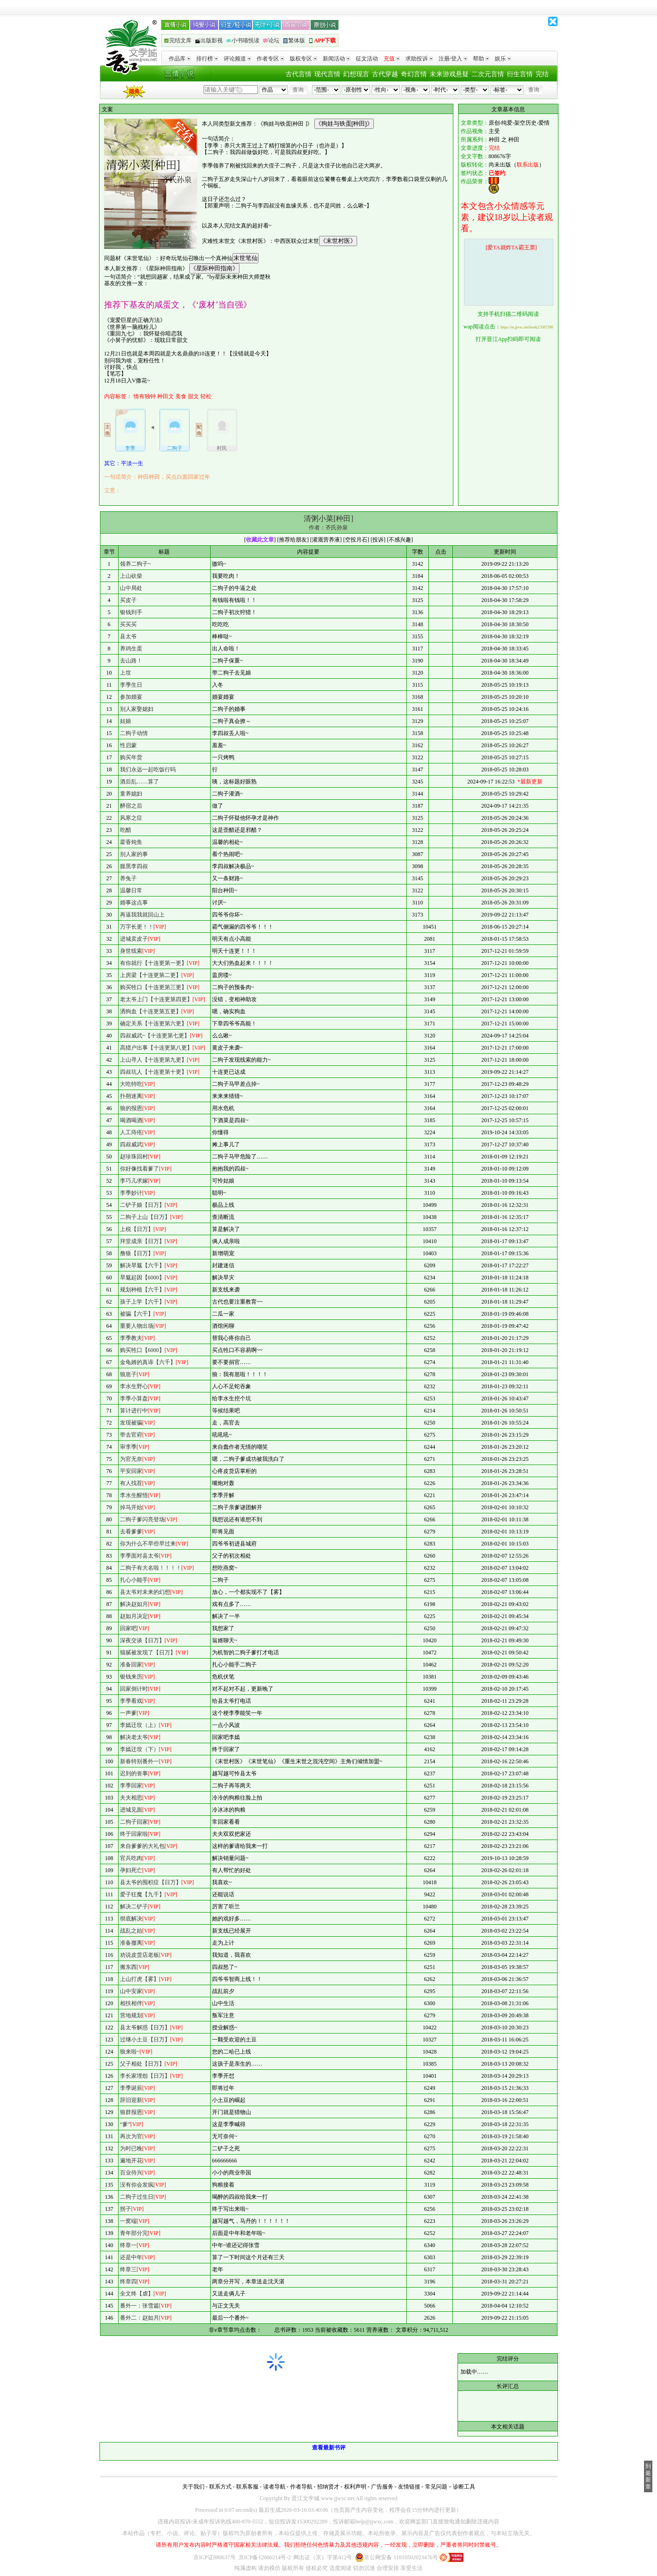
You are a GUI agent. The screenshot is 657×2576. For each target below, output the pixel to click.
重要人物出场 (136, 1326)
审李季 (128, 1447)
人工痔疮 (131, 1132)
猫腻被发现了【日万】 (148, 1652)
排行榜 (207, 58)
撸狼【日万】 (136, 1253)
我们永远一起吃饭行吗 (148, 769)
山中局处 (131, 588)
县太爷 (128, 636)
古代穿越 (385, 74)
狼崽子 (128, 1374)
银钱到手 (131, 612)
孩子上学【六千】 (142, 1301)
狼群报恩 (131, 2112)
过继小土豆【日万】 (145, 2039)
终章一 (128, 2245)
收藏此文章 (260, 539)
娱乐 (503, 58)
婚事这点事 (134, 902)
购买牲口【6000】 (142, 1350)
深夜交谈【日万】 (142, 1640)
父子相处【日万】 (142, 2064)
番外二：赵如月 (139, 2318)
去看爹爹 (131, 1531)
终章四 (128, 2281)
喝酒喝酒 (131, 1120)
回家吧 (128, 1628)
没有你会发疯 (136, 2184)
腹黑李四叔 (134, 866)
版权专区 (303, 58)
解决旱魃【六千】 (142, 1265)
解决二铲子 (134, 1906)
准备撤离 (131, 1943)
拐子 (125, 2209)
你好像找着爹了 (139, 1168)
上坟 (125, 672)
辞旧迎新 (131, 2100)
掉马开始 (131, 1507)
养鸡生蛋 (131, 648)
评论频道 (237, 58)
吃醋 (125, 830)
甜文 (193, 396)
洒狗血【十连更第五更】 (150, 1011)
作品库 (180, 58)
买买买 (128, 624)
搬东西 (128, 1967)
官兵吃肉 (131, 1858)
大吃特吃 (131, 1084)
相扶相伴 (131, 2003)
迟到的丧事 (134, 1773)
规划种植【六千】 (142, 1289)
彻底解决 (131, 1918)
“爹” (125, 2124)
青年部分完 (134, 2233)
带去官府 (131, 1435)
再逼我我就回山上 (142, 914)
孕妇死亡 (131, 1870)
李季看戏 (131, 1701)
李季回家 (131, 1785)
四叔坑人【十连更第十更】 (153, 1072)
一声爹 (128, 1713)
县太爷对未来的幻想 (145, 1592)
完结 (542, 74)
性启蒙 (128, 745)
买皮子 (128, 600)
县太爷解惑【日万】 (145, 2027)
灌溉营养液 (326, 539)
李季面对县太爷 (139, 1555)
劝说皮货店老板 (139, 1955)
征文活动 (367, 58)
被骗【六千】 (136, 1314)
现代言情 (327, 74)
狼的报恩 (131, 1108)
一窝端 (128, 2221)
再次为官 (131, 2136)
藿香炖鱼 (131, 842)
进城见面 (131, 1810)
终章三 (128, 2269)
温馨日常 (131, 890)
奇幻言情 (414, 74)
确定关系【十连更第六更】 (153, 1023)
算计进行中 (134, 1410)
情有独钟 (144, 396)
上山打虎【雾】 (139, 1979)
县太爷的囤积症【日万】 (150, 1882)
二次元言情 (487, 74)
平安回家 (131, 1471)
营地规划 (131, 2015)
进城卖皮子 (134, 939)
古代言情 (298, 74)
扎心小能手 (134, 1580)
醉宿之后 (131, 806)
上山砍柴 (131, 576)
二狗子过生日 (136, 2197)
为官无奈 (131, 1459)
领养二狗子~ (135, 564)
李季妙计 (131, 1193)
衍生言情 (520, 74)
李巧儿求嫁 (134, 1181)
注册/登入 (452, 58)
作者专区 (270, 58)
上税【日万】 (136, 1229)
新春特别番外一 (139, 1761)
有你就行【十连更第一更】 (153, 963)
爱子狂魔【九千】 (142, 1894)
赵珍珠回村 (134, 1156)
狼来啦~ (130, 2051)
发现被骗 (131, 1422)
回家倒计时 (134, 1689)
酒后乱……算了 (139, 781)
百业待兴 (131, 2172)
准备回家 (131, 1664)
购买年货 (131, 757)
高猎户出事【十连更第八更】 (156, 1047)
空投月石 (356, 539)
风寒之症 (131, 818)
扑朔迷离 (131, 1096)
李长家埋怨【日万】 (145, 2076)
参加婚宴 (131, 697)
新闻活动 (336, 58)
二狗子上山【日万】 (145, 1217)
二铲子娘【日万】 (142, 1205)
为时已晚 (131, 2148)
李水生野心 (134, 1386)
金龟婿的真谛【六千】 (148, 1362)
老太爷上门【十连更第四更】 (156, 999)
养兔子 (128, 878)
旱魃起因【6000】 (142, 1277)
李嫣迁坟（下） (139, 1749)
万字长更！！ (136, 926)
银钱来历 (131, 1676)
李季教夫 (131, 1338)
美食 (180, 396)
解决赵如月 (134, 1604)
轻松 (206, 396)
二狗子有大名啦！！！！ (150, 1568)
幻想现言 (356, 74)
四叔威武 (131, 1144)
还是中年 (131, 2257)
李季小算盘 (134, 1398)
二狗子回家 (134, 1822)
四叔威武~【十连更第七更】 (155, 1035)
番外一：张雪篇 (139, 2305)
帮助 (481, 58)
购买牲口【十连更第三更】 (153, 987)
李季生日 (131, 685)
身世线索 (131, 951)
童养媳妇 (131, 793)
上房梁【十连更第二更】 (150, 975)
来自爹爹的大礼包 (142, 1846)
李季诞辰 (131, 2088)
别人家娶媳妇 (136, 709)
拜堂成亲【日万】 (142, 1241)
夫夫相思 (131, 1797)
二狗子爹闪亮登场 (142, 1519)
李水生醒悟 (134, 1495)
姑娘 (125, 721)
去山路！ (131, 660)
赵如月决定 (134, 1616)
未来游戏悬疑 (449, 74)
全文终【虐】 (136, 2293)
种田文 (165, 396)
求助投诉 (419, 58)
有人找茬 (131, 1483)
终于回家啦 (134, 1834)
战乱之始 (131, 1930)
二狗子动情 (134, 733)
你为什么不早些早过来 (148, 1543)
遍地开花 (131, 2160)
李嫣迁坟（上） (139, 1725)
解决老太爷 (134, 1737)
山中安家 (131, 1991)
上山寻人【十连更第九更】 (153, 1060)
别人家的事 (134, 854)
